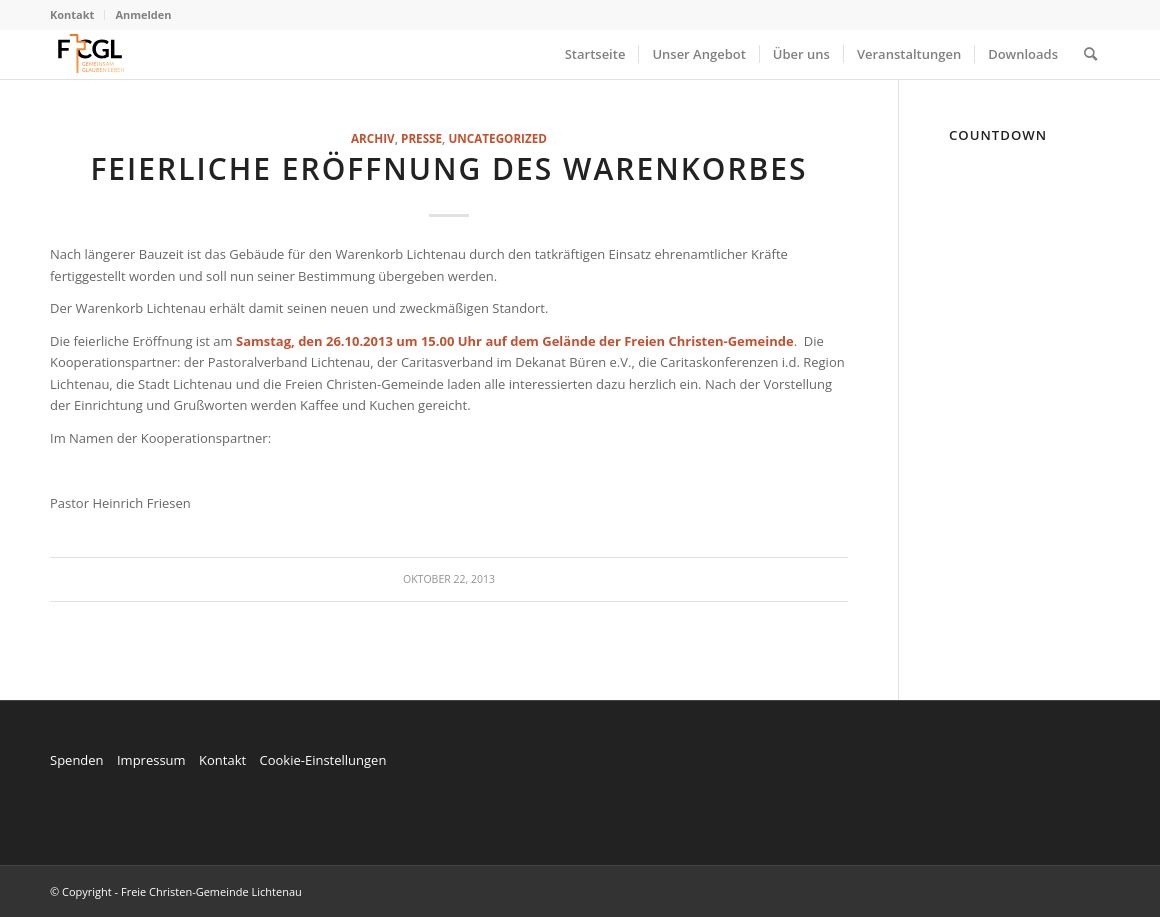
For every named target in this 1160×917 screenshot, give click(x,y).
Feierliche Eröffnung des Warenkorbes (448, 168)
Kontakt (72, 14)
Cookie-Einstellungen (322, 760)
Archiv (373, 138)
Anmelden (143, 14)
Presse (421, 138)
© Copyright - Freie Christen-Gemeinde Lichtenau (176, 891)
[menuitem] (77, 15)
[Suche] (1090, 54)
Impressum (151, 760)
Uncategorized (497, 138)
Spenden (77, 760)
